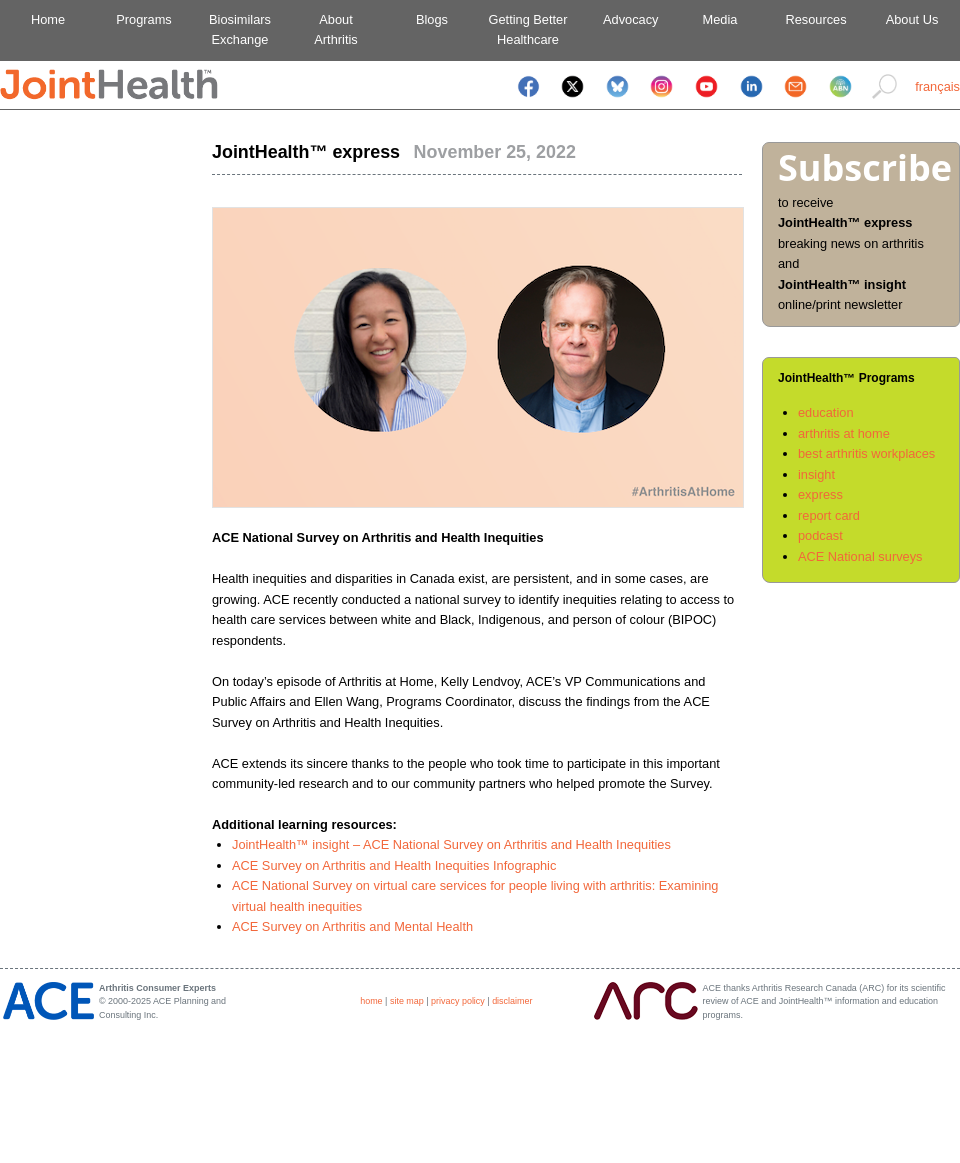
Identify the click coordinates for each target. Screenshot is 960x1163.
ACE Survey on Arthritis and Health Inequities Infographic (394, 865)
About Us (912, 19)
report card (829, 515)
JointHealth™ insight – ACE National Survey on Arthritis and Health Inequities (451, 844)
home (371, 1001)
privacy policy (458, 1001)
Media (720, 19)
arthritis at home (844, 433)
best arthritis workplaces (866, 453)
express (820, 494)
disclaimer (512, 1001)
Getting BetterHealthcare (528, 29)
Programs (143, 19)
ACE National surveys (860, 556)
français (937, 86)
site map (407, 1001)
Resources (815, 19)
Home (48, 19)
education (826, 412)
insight (816, 474)
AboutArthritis (335, 29)
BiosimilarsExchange (240, 29)
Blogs (432, 19)
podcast (820, 535)
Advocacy (624, 19)
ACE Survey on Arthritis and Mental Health (352, 926)
